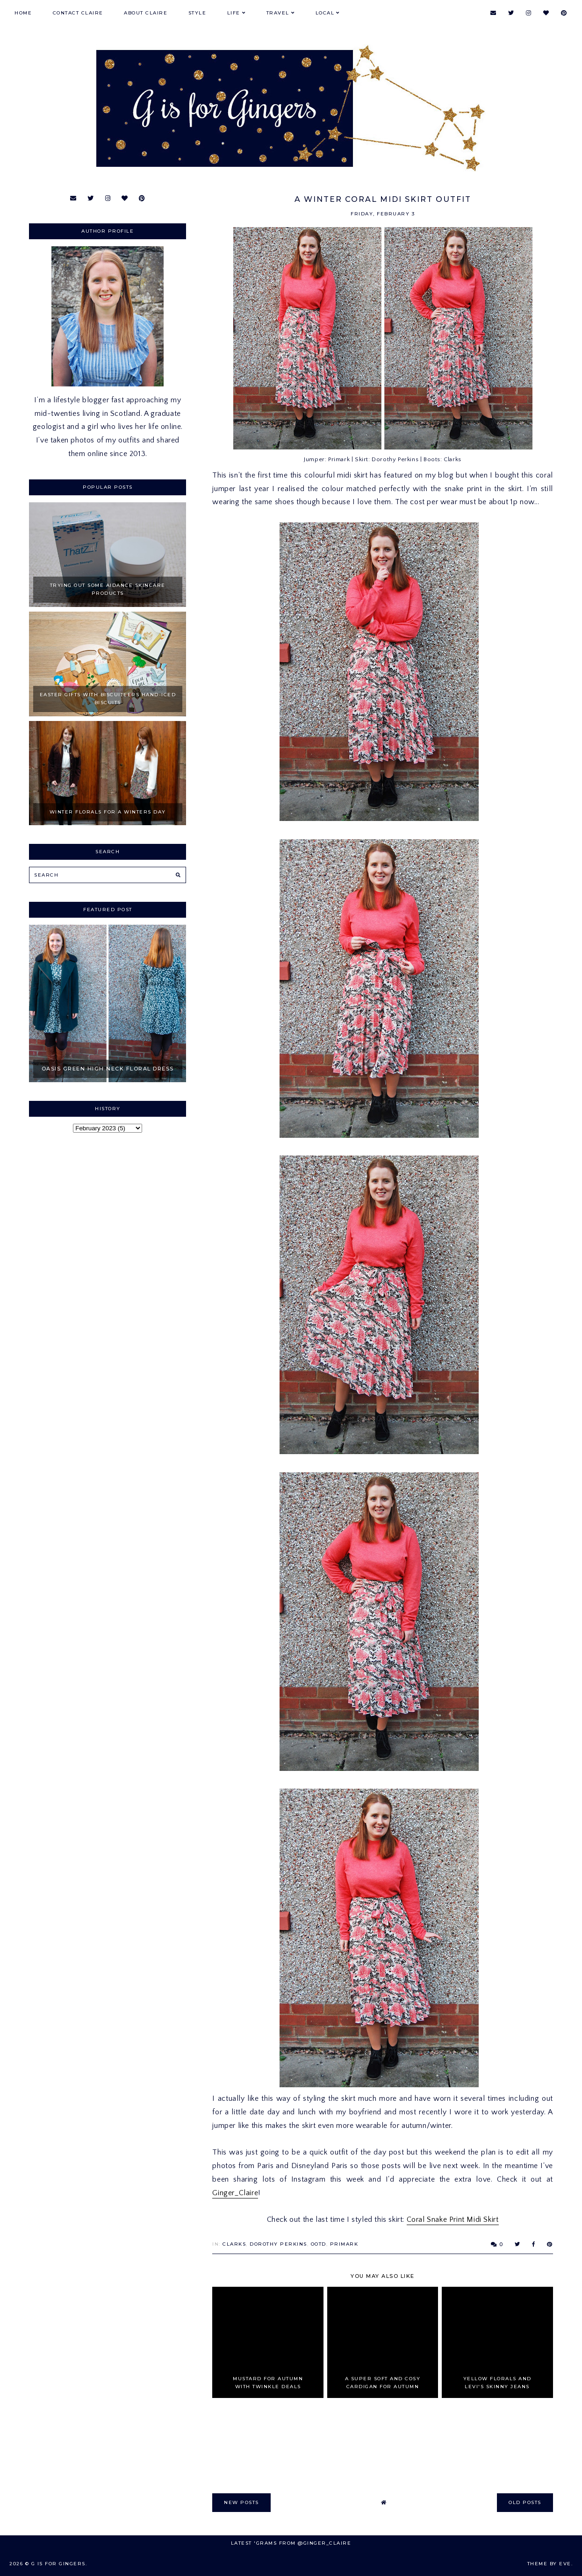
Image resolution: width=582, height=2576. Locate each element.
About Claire (145, 13)
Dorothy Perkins (278, 2244)
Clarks (234, 2244)
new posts (241, 2502)
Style (197, 13)
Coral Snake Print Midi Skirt (453, 2219)
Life (233, 13)
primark (344, 2244)
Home (23, 13)
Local (325, 13)
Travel (277, 13)
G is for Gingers (58, 2564)
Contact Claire (78, 13)
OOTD (318, 2244)
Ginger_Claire (235, 2193)
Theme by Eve (549, 2564)
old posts (525, 2502)
